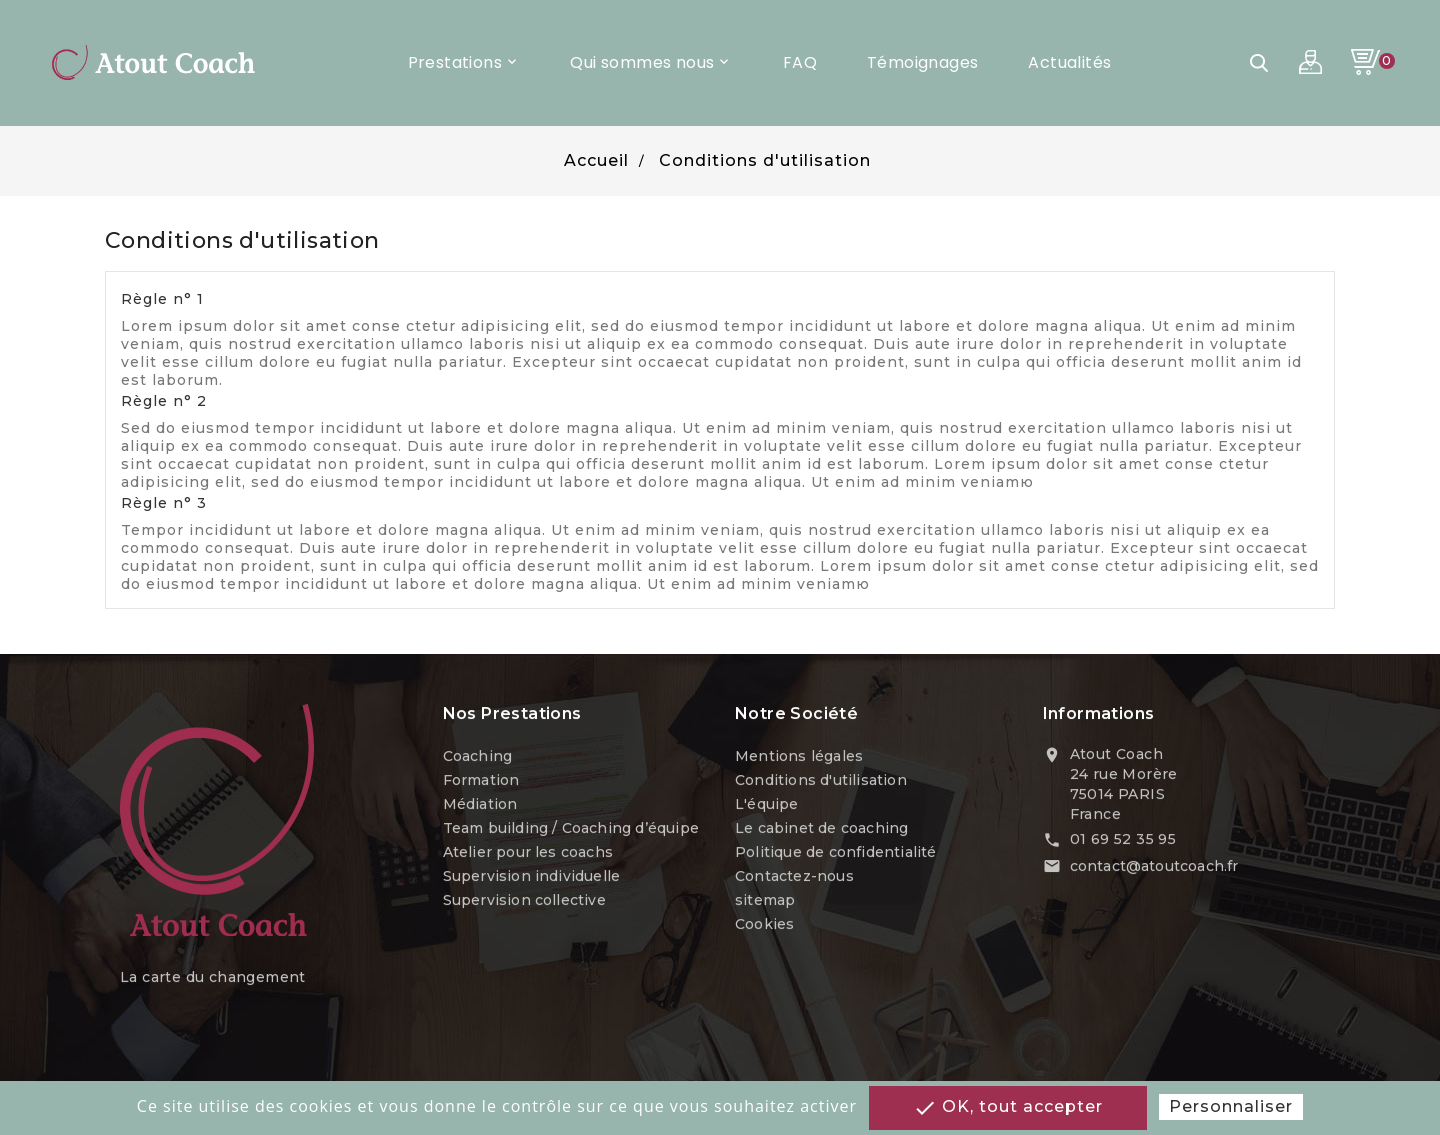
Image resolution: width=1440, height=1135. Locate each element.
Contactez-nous (794, 878)
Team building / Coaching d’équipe (571, 830)
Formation (481, 782)
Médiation (480, 806)
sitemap (765, 902)
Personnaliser (1231, 1106)
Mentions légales (799, 758)
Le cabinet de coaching (821, 830)
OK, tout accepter (1008, 1108)
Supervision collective (524, 902)
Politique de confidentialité (836, 854)
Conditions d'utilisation (821, 782)
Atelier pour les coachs (528, 854)
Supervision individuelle (532, 878)
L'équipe (767, 806)
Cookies (764, 926)
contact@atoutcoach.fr (1154, 869)
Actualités (1069, 62)
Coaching (478, 758)
